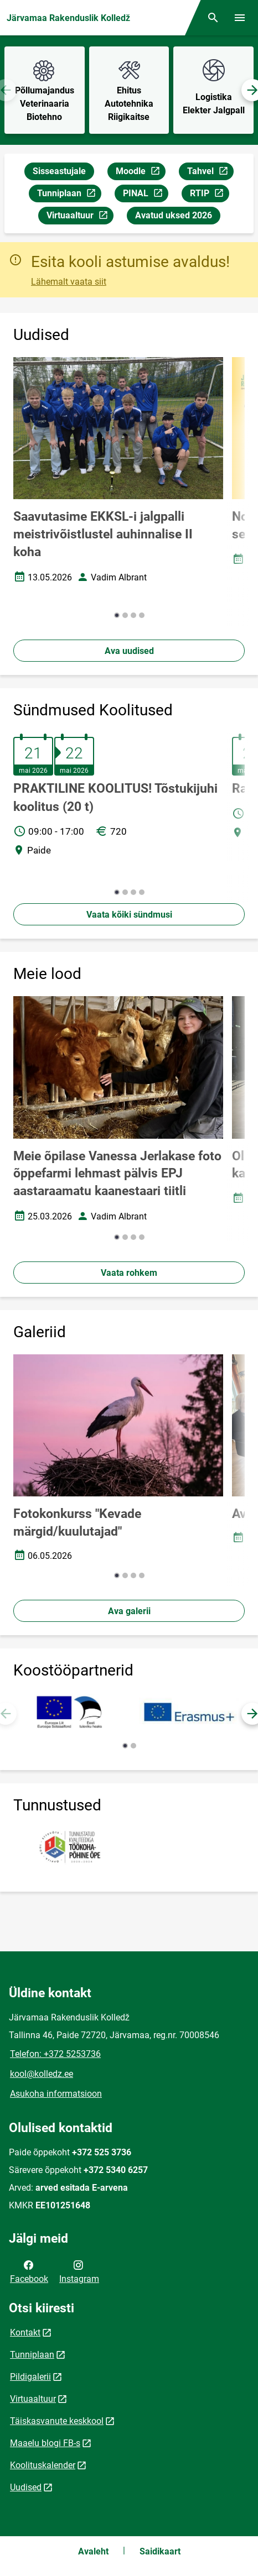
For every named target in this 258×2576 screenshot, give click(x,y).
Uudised (26, 2487)
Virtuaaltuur (79, 217)
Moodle (140, 172)
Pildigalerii (30, 2376)
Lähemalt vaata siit (68, 281)
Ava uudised (129, 651)
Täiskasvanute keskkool (57, 2421)
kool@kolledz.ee (41, 2074)
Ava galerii (129, 1611)
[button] (117, 615)
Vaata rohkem (129, 1273)
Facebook (29, 2271)
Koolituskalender (42, 2465)
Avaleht (93, 2551)
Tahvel (210, 172)
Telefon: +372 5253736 (55, 2054)
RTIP (209, 194)
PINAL (145, 194)
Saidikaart (160, 2551)
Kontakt (25, 2332)
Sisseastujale (59, 171)
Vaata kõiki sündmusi (129, 914)
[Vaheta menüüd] (239, 17)
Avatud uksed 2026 (173, 215)
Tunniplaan (69, 194)
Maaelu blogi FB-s (45, 2443)
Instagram (79, 2271)
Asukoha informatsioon (56, 2093)
